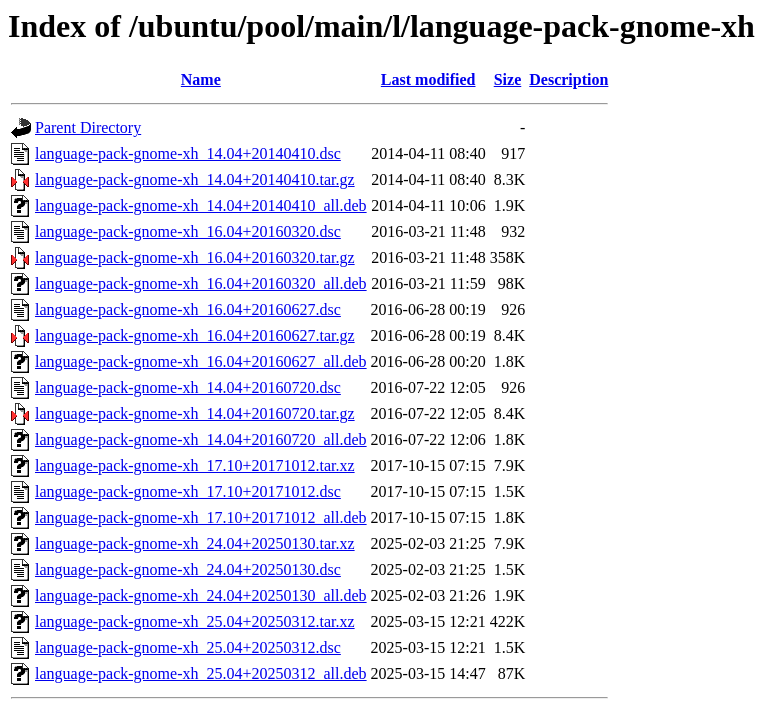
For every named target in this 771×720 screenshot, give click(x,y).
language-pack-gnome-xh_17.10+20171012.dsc (188, 491)
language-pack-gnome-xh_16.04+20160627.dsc (188, 309)
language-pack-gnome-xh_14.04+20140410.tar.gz (195, 179)
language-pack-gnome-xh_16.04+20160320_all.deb (201, 283)
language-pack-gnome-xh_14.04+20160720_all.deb (201, 439)
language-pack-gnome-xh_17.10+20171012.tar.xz (195, 465)
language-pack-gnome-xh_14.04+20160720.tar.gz (195, 413)
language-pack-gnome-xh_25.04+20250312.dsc (188, 647)
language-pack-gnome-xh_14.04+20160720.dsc (188, 387)
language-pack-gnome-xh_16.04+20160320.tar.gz (195, 257)
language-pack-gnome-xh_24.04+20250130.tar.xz (195, 543)
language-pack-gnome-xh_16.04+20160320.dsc (188, 231)
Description (568, 79)
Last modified (428, 79)
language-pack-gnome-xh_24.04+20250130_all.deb (201, 595)
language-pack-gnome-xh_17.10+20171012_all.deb (201, 517)
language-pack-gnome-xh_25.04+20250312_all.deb (201, 673)
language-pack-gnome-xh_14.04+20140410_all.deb (201, 205)
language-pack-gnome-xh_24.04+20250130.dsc (188, 569)
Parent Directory (88, 127)
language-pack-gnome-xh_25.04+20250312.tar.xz (195, 621)
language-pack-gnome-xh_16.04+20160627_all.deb (201, 361)
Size (508, 79)
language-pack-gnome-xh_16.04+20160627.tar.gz (195, 335)
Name (201, 79)
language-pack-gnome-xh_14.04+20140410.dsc (188, 153)
